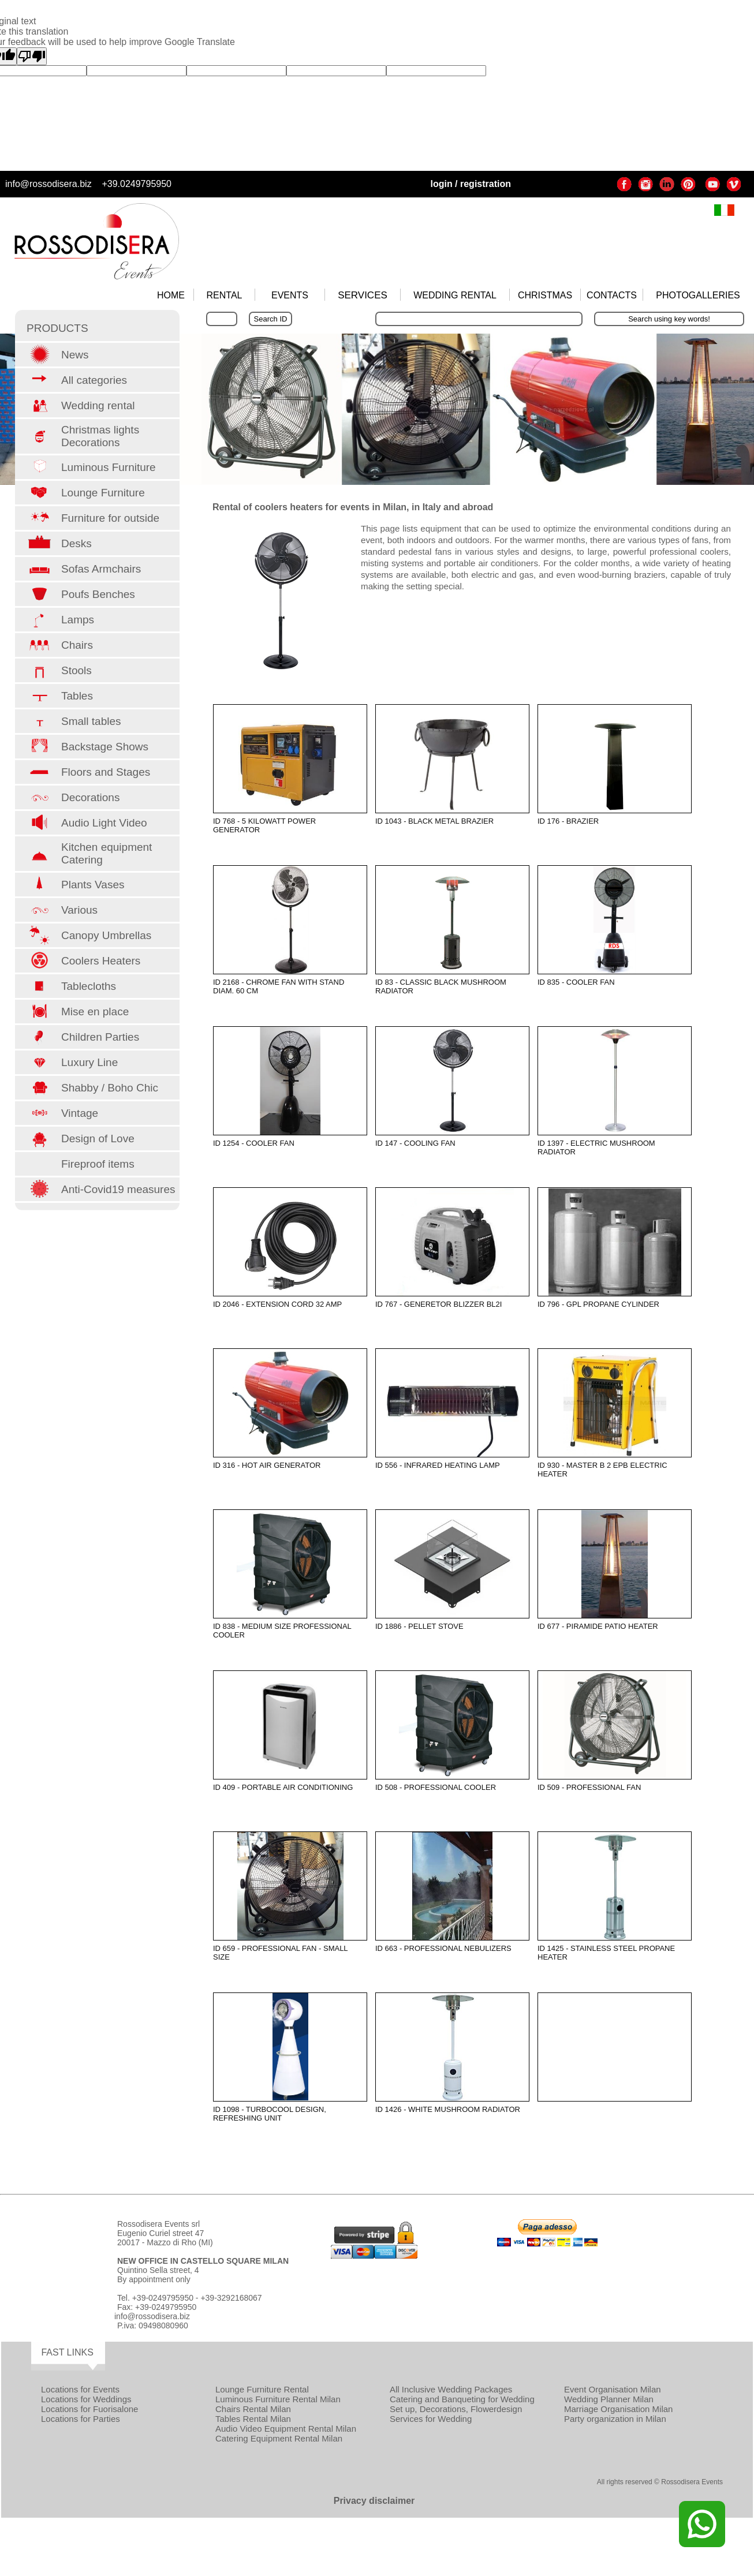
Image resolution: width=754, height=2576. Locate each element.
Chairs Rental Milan (253, 2409)
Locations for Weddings (86, 2399)
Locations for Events (80, 2389)
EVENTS (289, 295)
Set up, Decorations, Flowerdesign (456, 2409)
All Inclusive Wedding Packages (451, 2389)
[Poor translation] (32, 56)
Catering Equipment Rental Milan (278, 2438)
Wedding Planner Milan (609, 2399)
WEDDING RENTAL (455, 295)
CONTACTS (612, 295)
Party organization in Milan (615, 2419)
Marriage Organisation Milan (618, 2409)
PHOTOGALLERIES (698, 295)
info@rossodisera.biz (48, 184)
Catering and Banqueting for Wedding (462, 2399)
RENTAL (224, 295)
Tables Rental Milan (253, 2419)
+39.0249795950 (136, 184)
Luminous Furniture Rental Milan (278, 2399)
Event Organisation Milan (612, 2389)
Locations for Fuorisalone (89, 2409)
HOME (171, 295)
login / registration (470, 184)
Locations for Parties (80, 2419)
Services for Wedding (431, 2419)
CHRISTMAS (545, 295)
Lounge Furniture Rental (262, 2389)
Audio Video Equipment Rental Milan (285, 2428)
